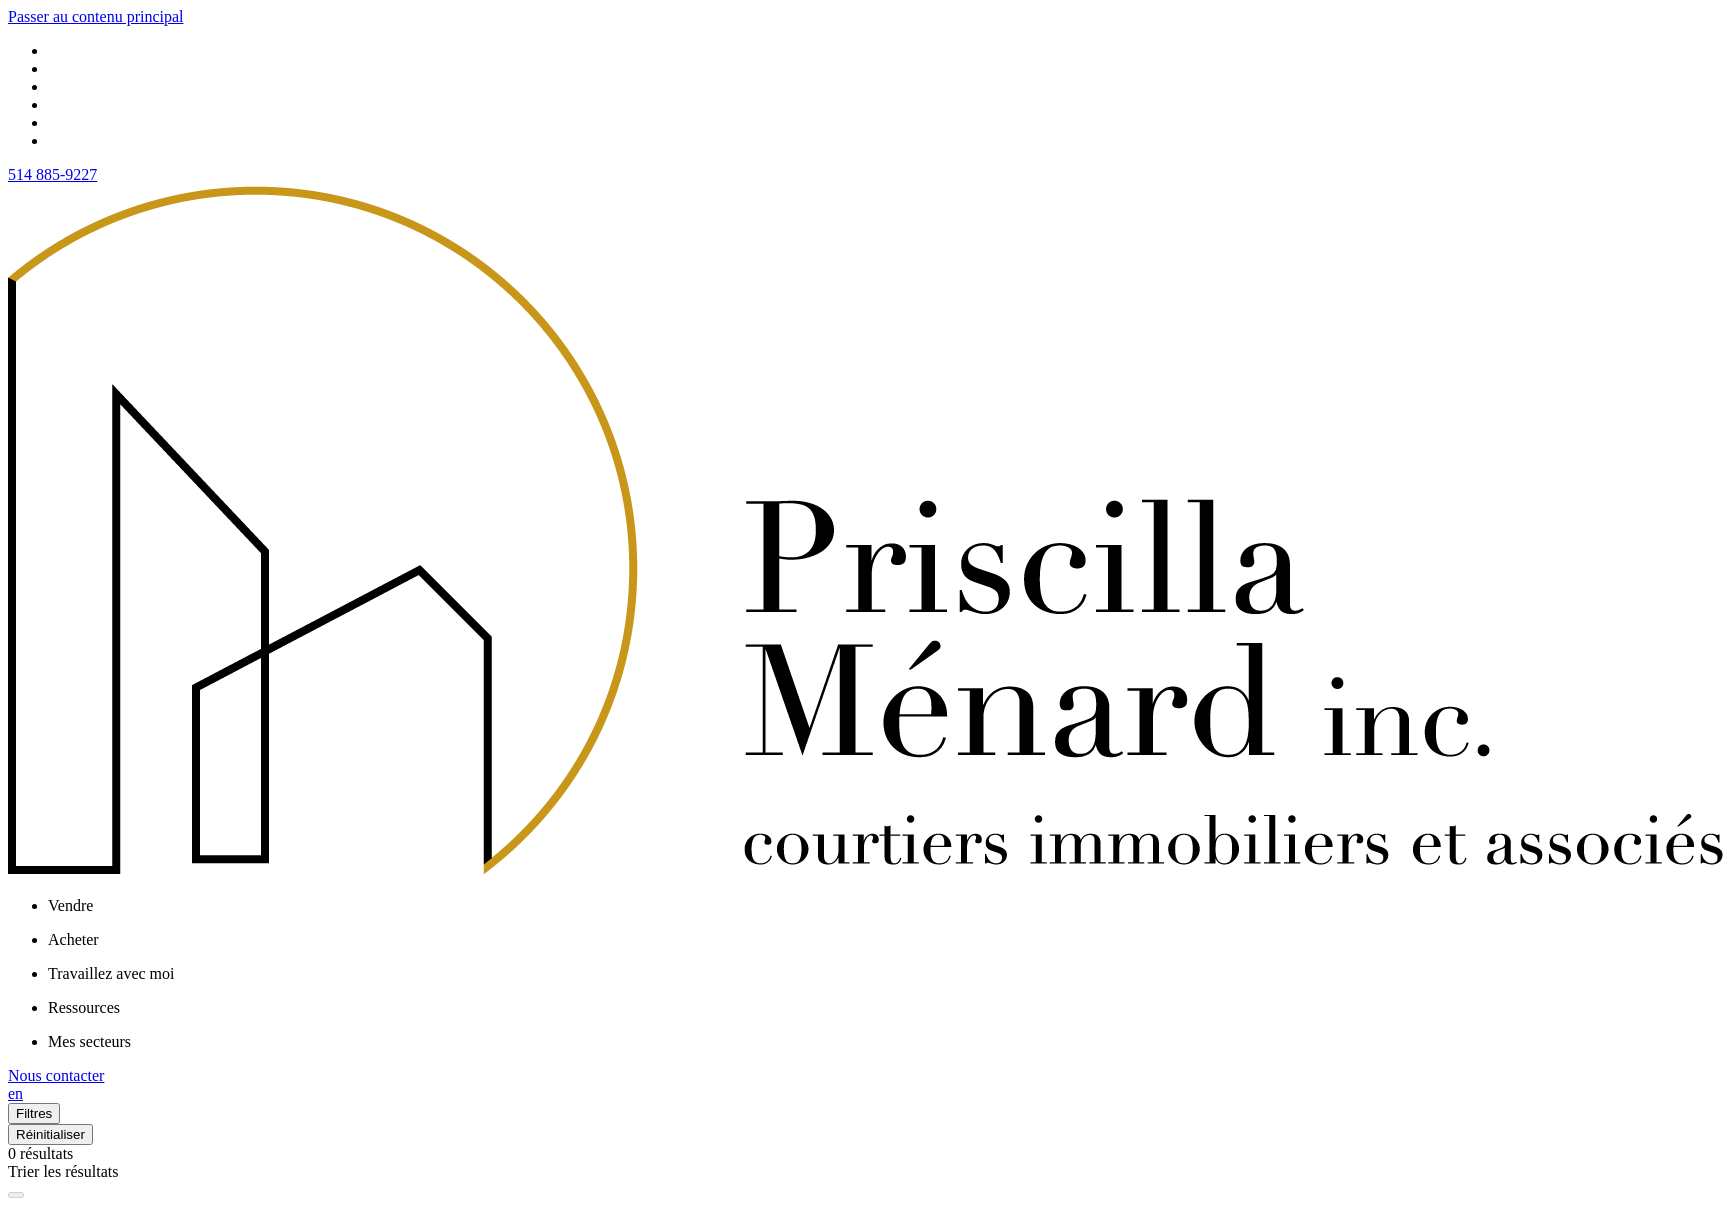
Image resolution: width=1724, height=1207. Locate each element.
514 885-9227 (52, 174)
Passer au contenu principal (96, 16)
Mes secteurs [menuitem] (89, 1041)
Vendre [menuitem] (70, 905)
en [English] (15, 1093)
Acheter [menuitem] (73, 939)
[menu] (882, 906)
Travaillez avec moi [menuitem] (111, 973)
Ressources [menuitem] (84, 1007)
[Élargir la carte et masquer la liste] (16, 1195)
